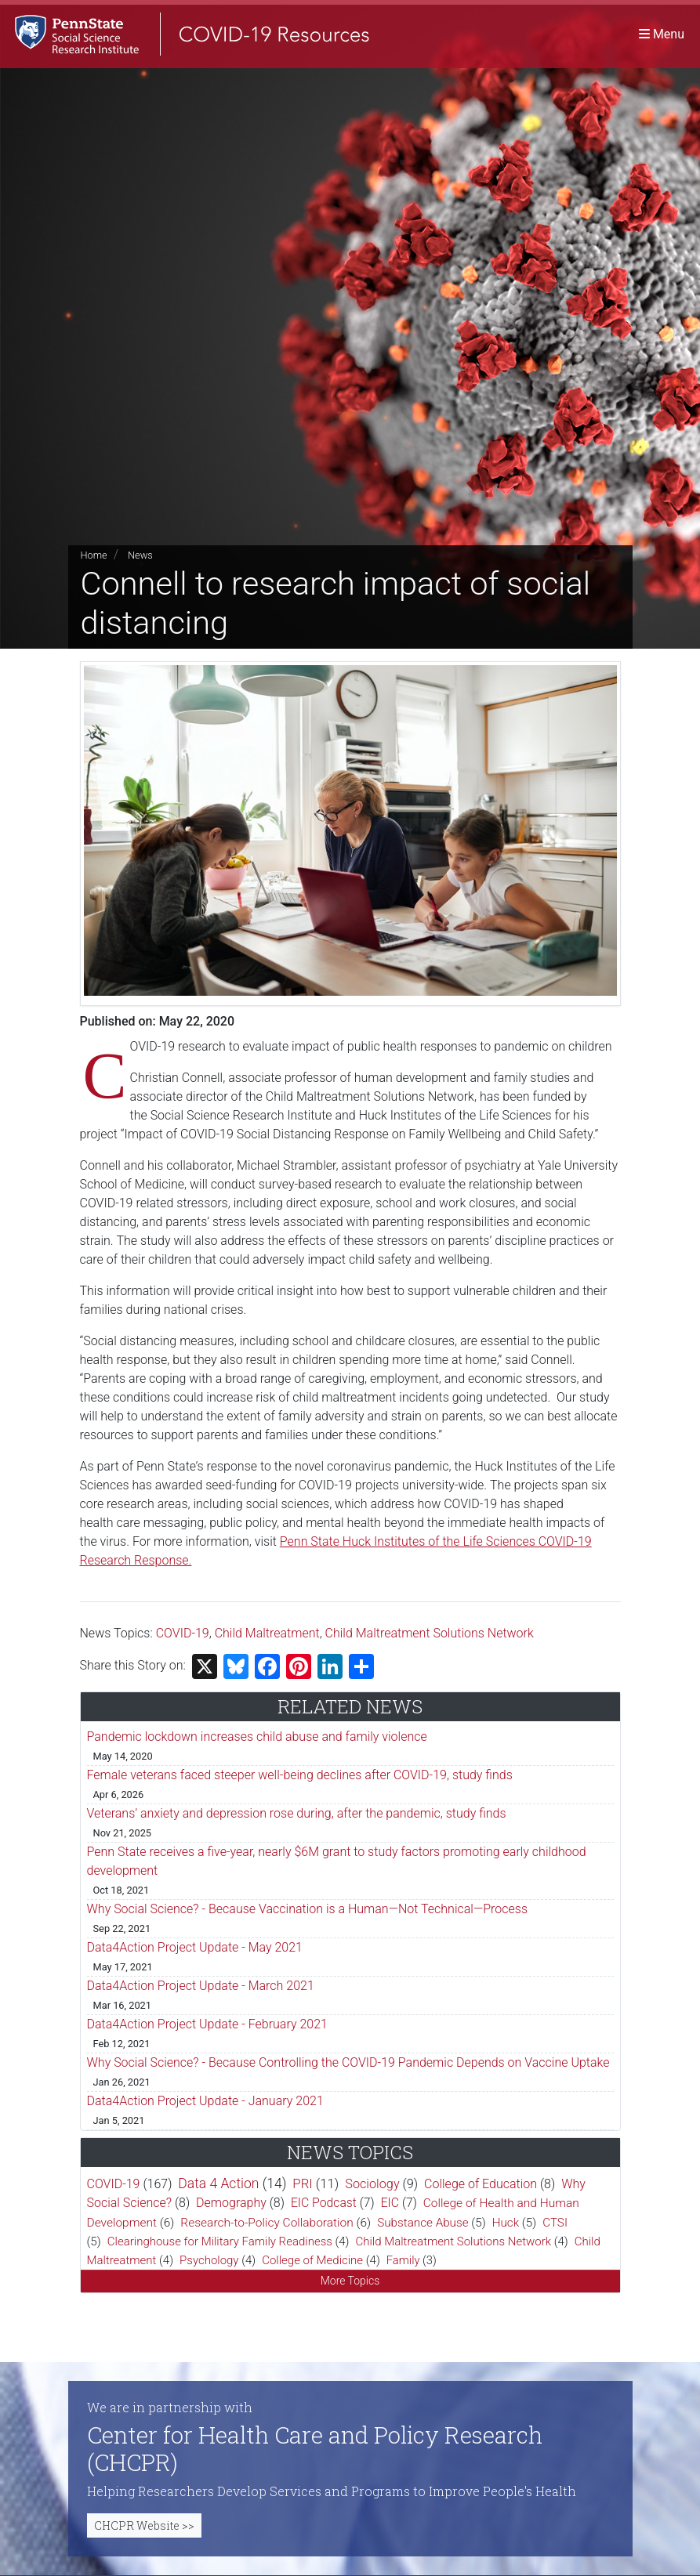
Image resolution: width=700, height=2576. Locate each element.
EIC (390, 2202)
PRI (302, 2183)
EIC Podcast (324, 2202)
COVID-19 (182, 1633)
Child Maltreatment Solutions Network (429, 1633)
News (140, 555)
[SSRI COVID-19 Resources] (188, 35)
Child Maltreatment (267, 1633)
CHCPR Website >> (144, 2525)
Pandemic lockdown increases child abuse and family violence (257, 1736)
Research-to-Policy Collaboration (266, 2223)
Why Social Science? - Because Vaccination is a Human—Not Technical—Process (307, 1908)
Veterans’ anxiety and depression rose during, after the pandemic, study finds (296, 1813)
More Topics (350, 2280)
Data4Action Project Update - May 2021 (195, 1947)
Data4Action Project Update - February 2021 (207, 2024)
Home (94, 555)
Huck (506, 2223)
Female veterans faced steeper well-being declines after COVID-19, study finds (300, 1774)
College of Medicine (312, 2260)
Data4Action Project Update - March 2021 (200, 1985)
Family (403, 2260)
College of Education (480, 2183)
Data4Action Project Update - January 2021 (205, 2100)
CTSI (555, 2223)
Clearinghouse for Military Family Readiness (219, 2241)
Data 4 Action (218, 2183)
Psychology (209, 2260)
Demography (231, 2202)
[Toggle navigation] (661, 35)
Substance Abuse (422, 2223)
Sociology (372, 2183)
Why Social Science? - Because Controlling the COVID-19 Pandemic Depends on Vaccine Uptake (348, 2062)
